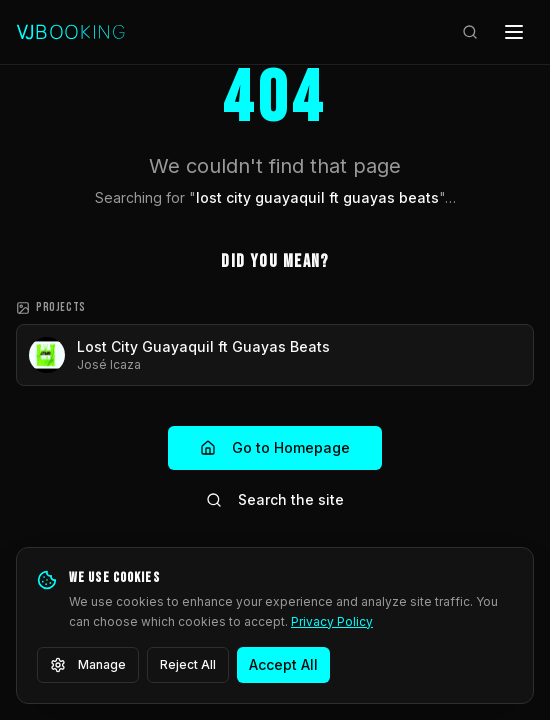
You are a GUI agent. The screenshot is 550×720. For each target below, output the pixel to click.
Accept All (283, 664)
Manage (88, 665)
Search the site (275, 499)
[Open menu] (514, 32)
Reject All (188, 664)
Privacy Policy (332, 621)
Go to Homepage (275, 447)
